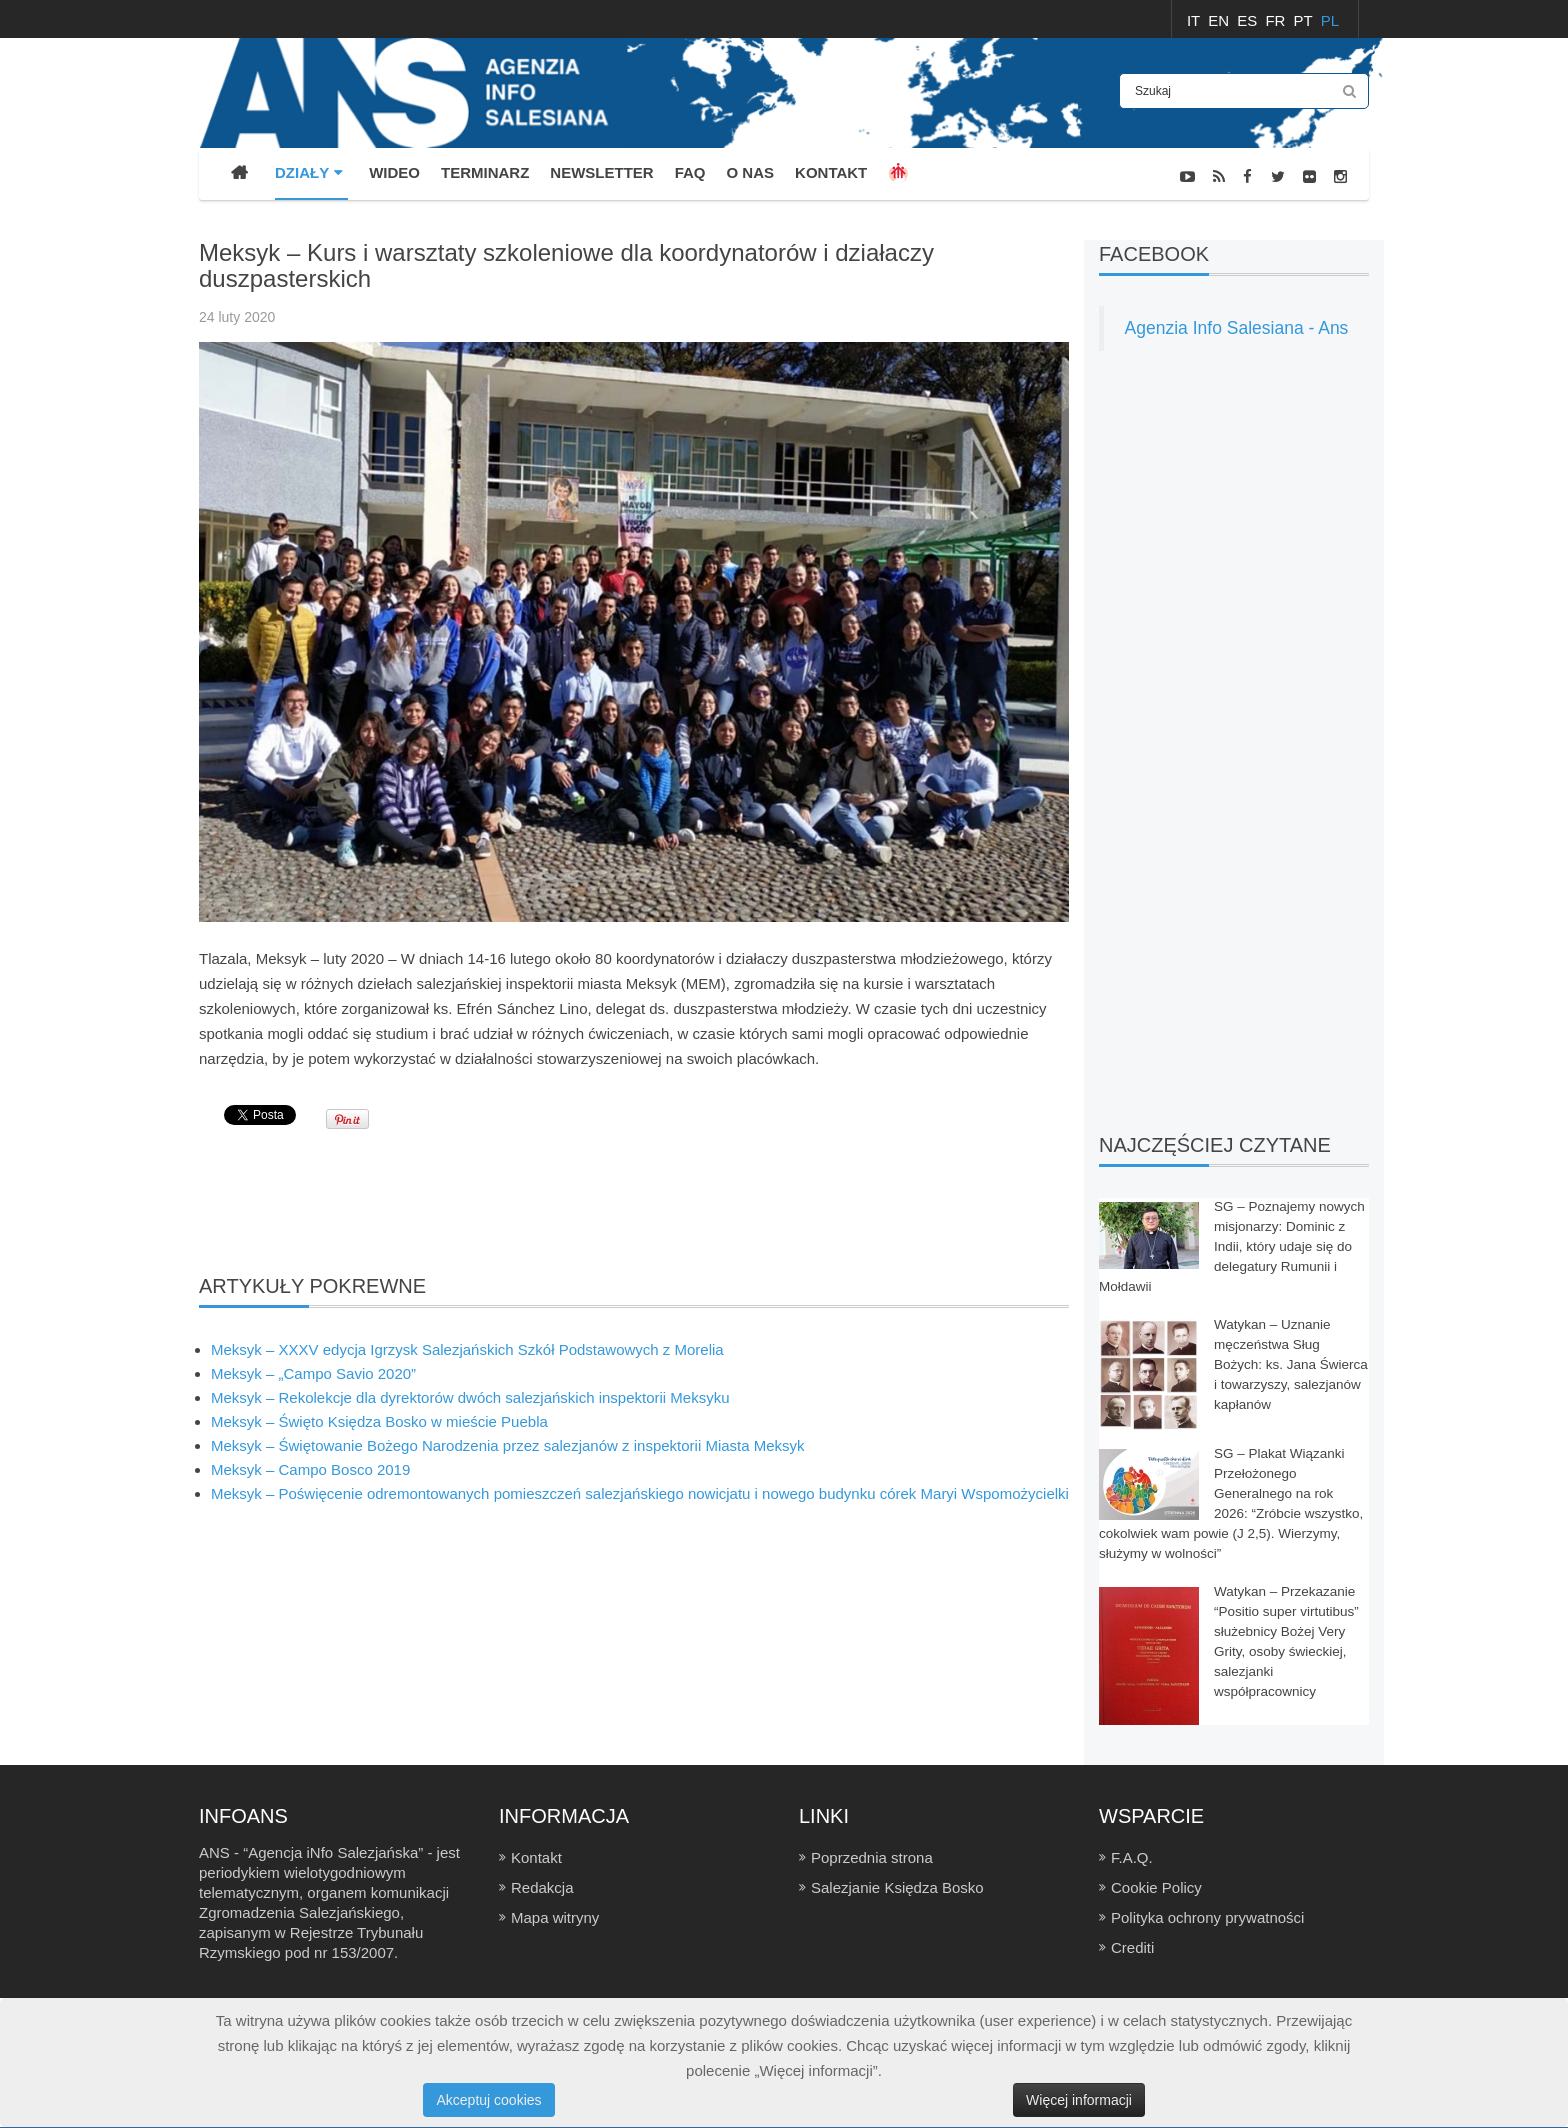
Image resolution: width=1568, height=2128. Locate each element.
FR (1277, 20)
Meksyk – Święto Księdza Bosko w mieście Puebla (379, 1421)
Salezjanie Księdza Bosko (897, 1887)
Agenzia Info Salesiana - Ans (1237, 328)
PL (1330, 20)
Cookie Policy (1156, 1887)
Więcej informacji (1079, 2100)
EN (1220, 20)
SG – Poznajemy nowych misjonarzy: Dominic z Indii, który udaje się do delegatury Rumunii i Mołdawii (1232, 1246)
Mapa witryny (555, 1917)
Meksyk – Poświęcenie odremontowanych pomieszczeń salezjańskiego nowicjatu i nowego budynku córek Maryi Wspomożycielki (640, 1493)
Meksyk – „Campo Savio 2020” (313, 1373)
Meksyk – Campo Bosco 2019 (310, 1469)
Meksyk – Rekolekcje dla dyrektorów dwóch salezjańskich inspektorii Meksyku (470, 1397)
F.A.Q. (1132, 1857)
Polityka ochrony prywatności (1207, 1917)
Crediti (1132, 1947)
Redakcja (542, 1887)
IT (1195, 20)
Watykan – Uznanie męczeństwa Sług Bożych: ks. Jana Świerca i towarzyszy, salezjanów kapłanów (1291, 1364)
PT (1305, 20)
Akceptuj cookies (488, 2100)
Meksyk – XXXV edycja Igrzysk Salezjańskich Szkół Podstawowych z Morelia (467, 1349)
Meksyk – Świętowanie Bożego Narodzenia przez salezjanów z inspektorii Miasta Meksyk (508, 1445)
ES (1249, 20)
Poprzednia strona (872, 1857)
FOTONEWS (1332, 228)
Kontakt (536, 1857)
